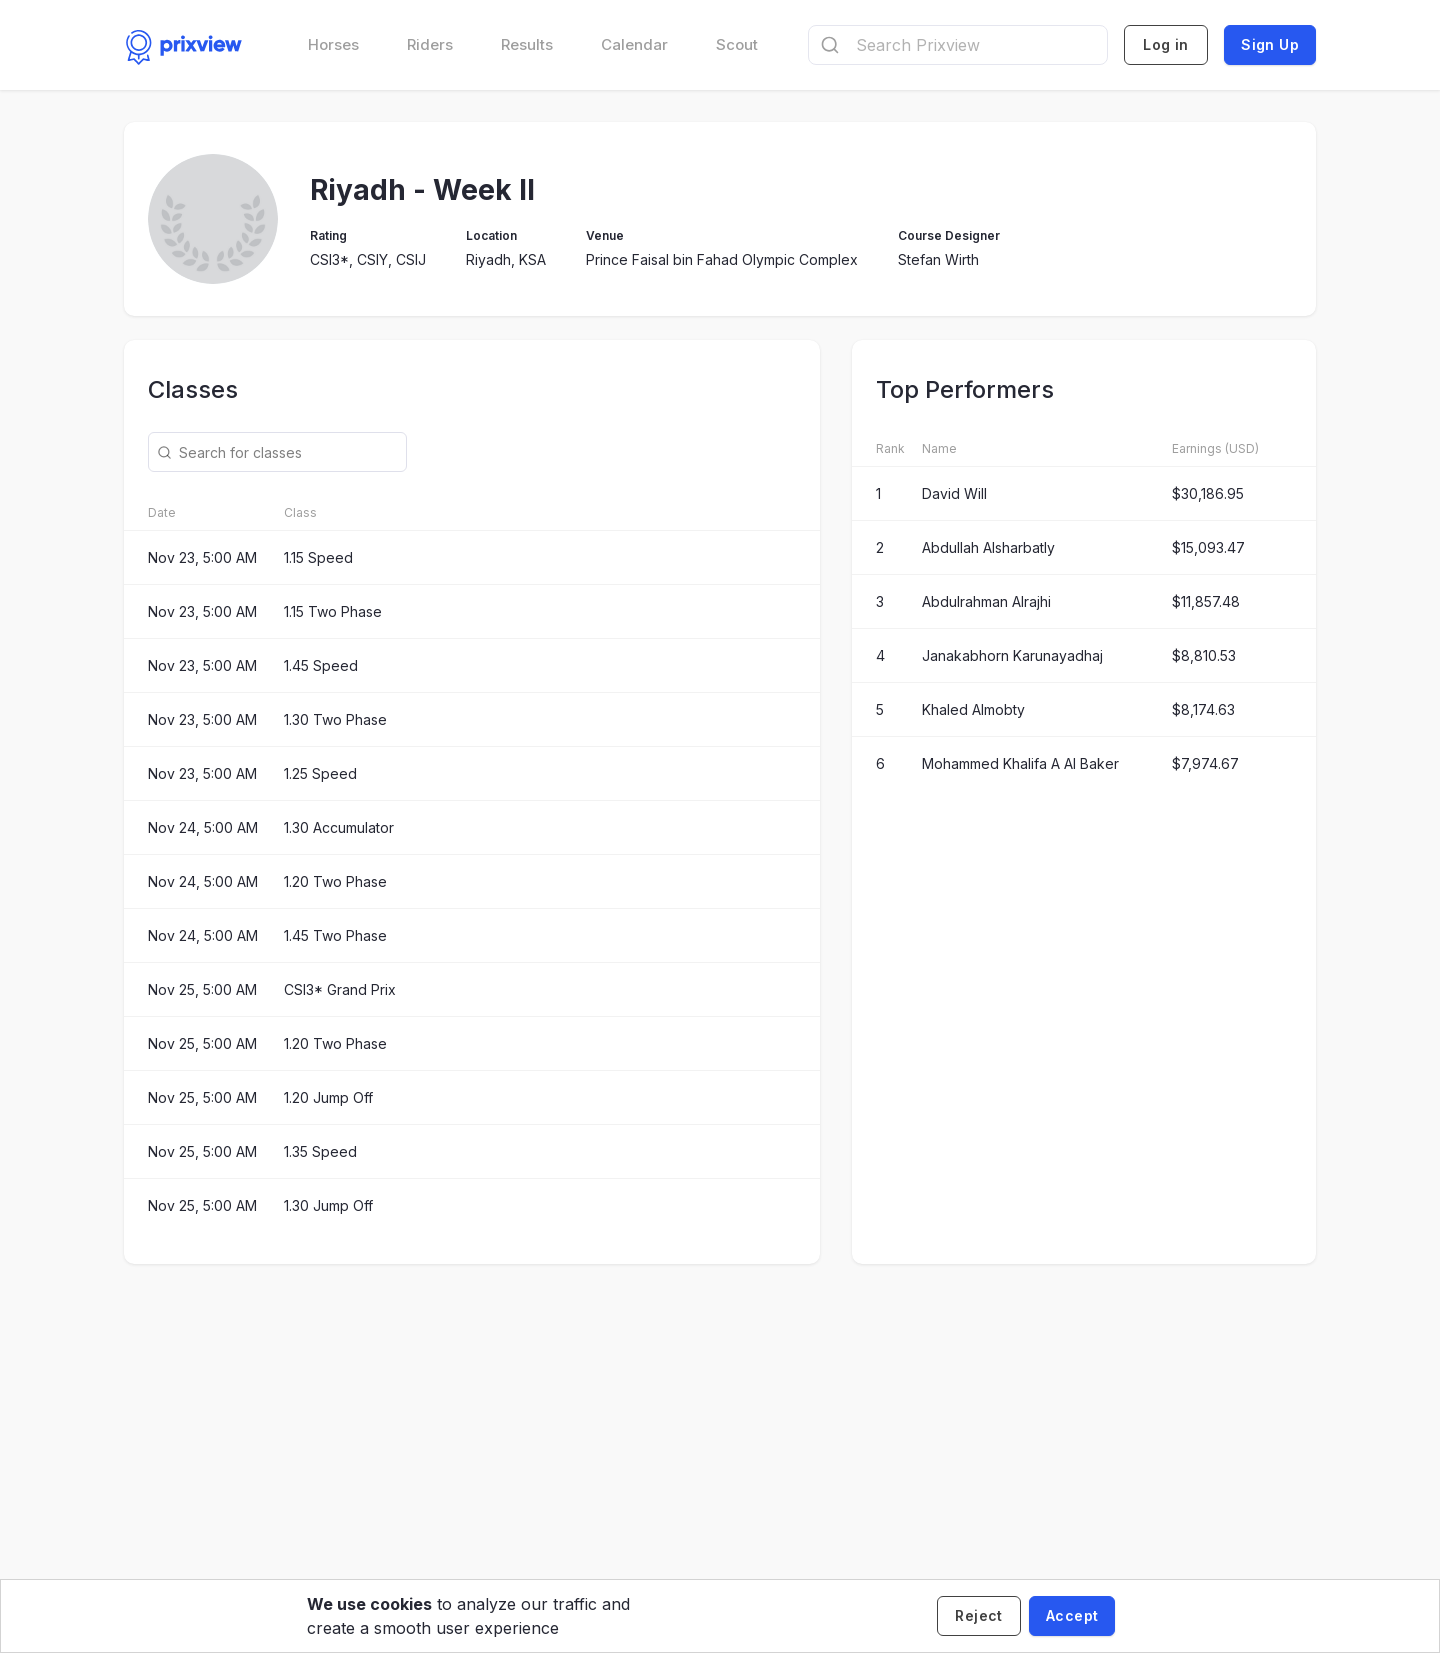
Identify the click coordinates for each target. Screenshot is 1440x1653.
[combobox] (958, 45)
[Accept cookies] (1072, 1616)
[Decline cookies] (979, 1616)
